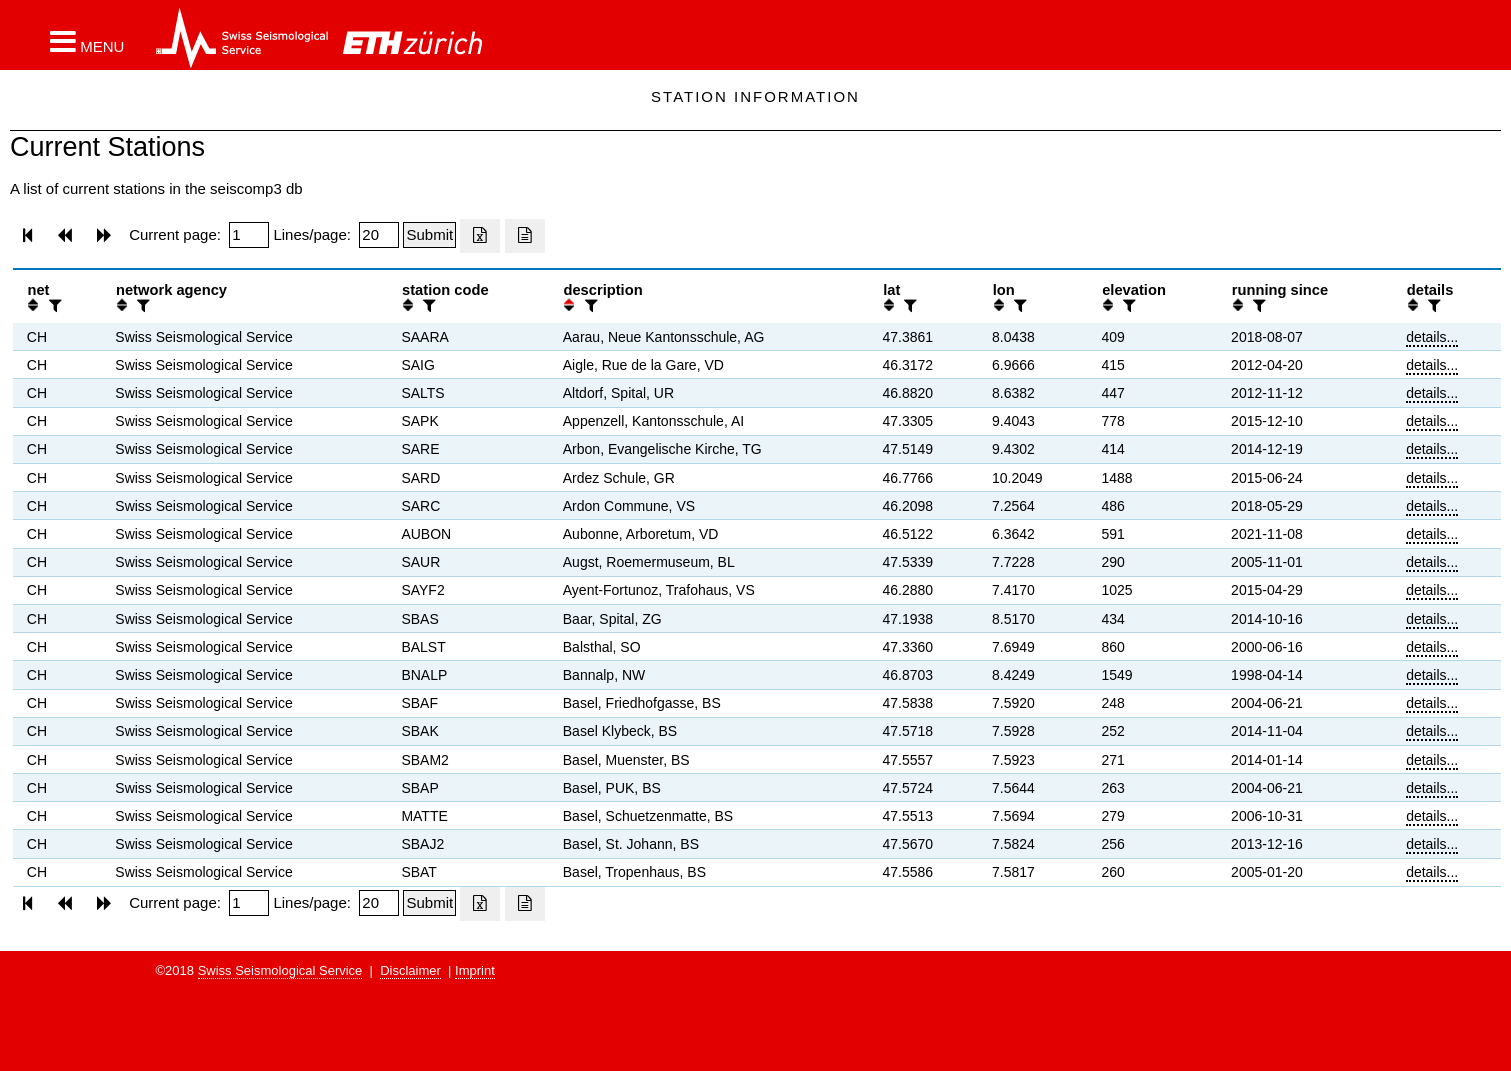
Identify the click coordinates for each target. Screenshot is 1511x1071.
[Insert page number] (249, 235)
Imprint (475, 970)
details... (1432, 337)
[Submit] (429, 235)
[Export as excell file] (480, 236)
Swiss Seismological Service (280, 970)
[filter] (53, 305)
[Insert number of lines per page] (379, 235)
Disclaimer (410, 970)
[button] (87, 41)
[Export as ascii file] (525, 236)
